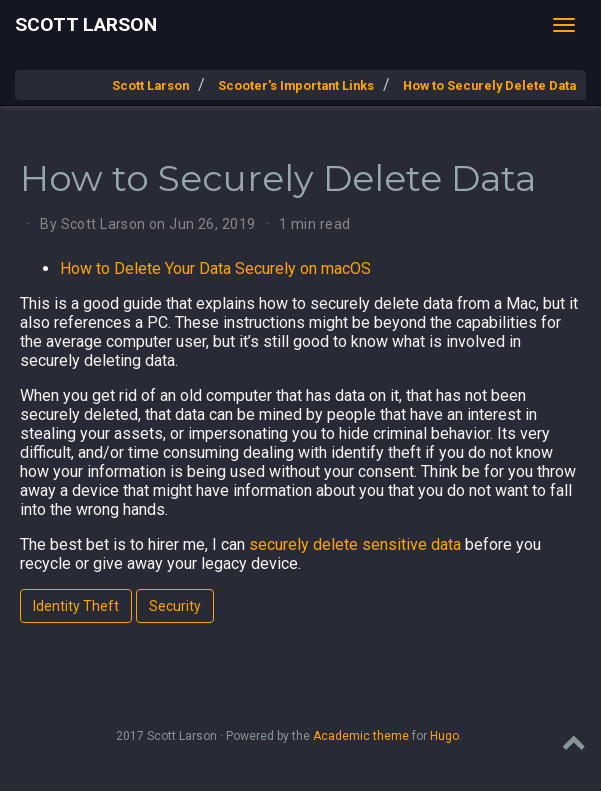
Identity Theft (76, 606)
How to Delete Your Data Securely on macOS (215, 268)
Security (175, 606)
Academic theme (361, 736)
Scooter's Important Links (296, 85)
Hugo (444, 736)
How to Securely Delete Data (489, 85)
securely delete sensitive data (355, 544)
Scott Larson (86, 24)
